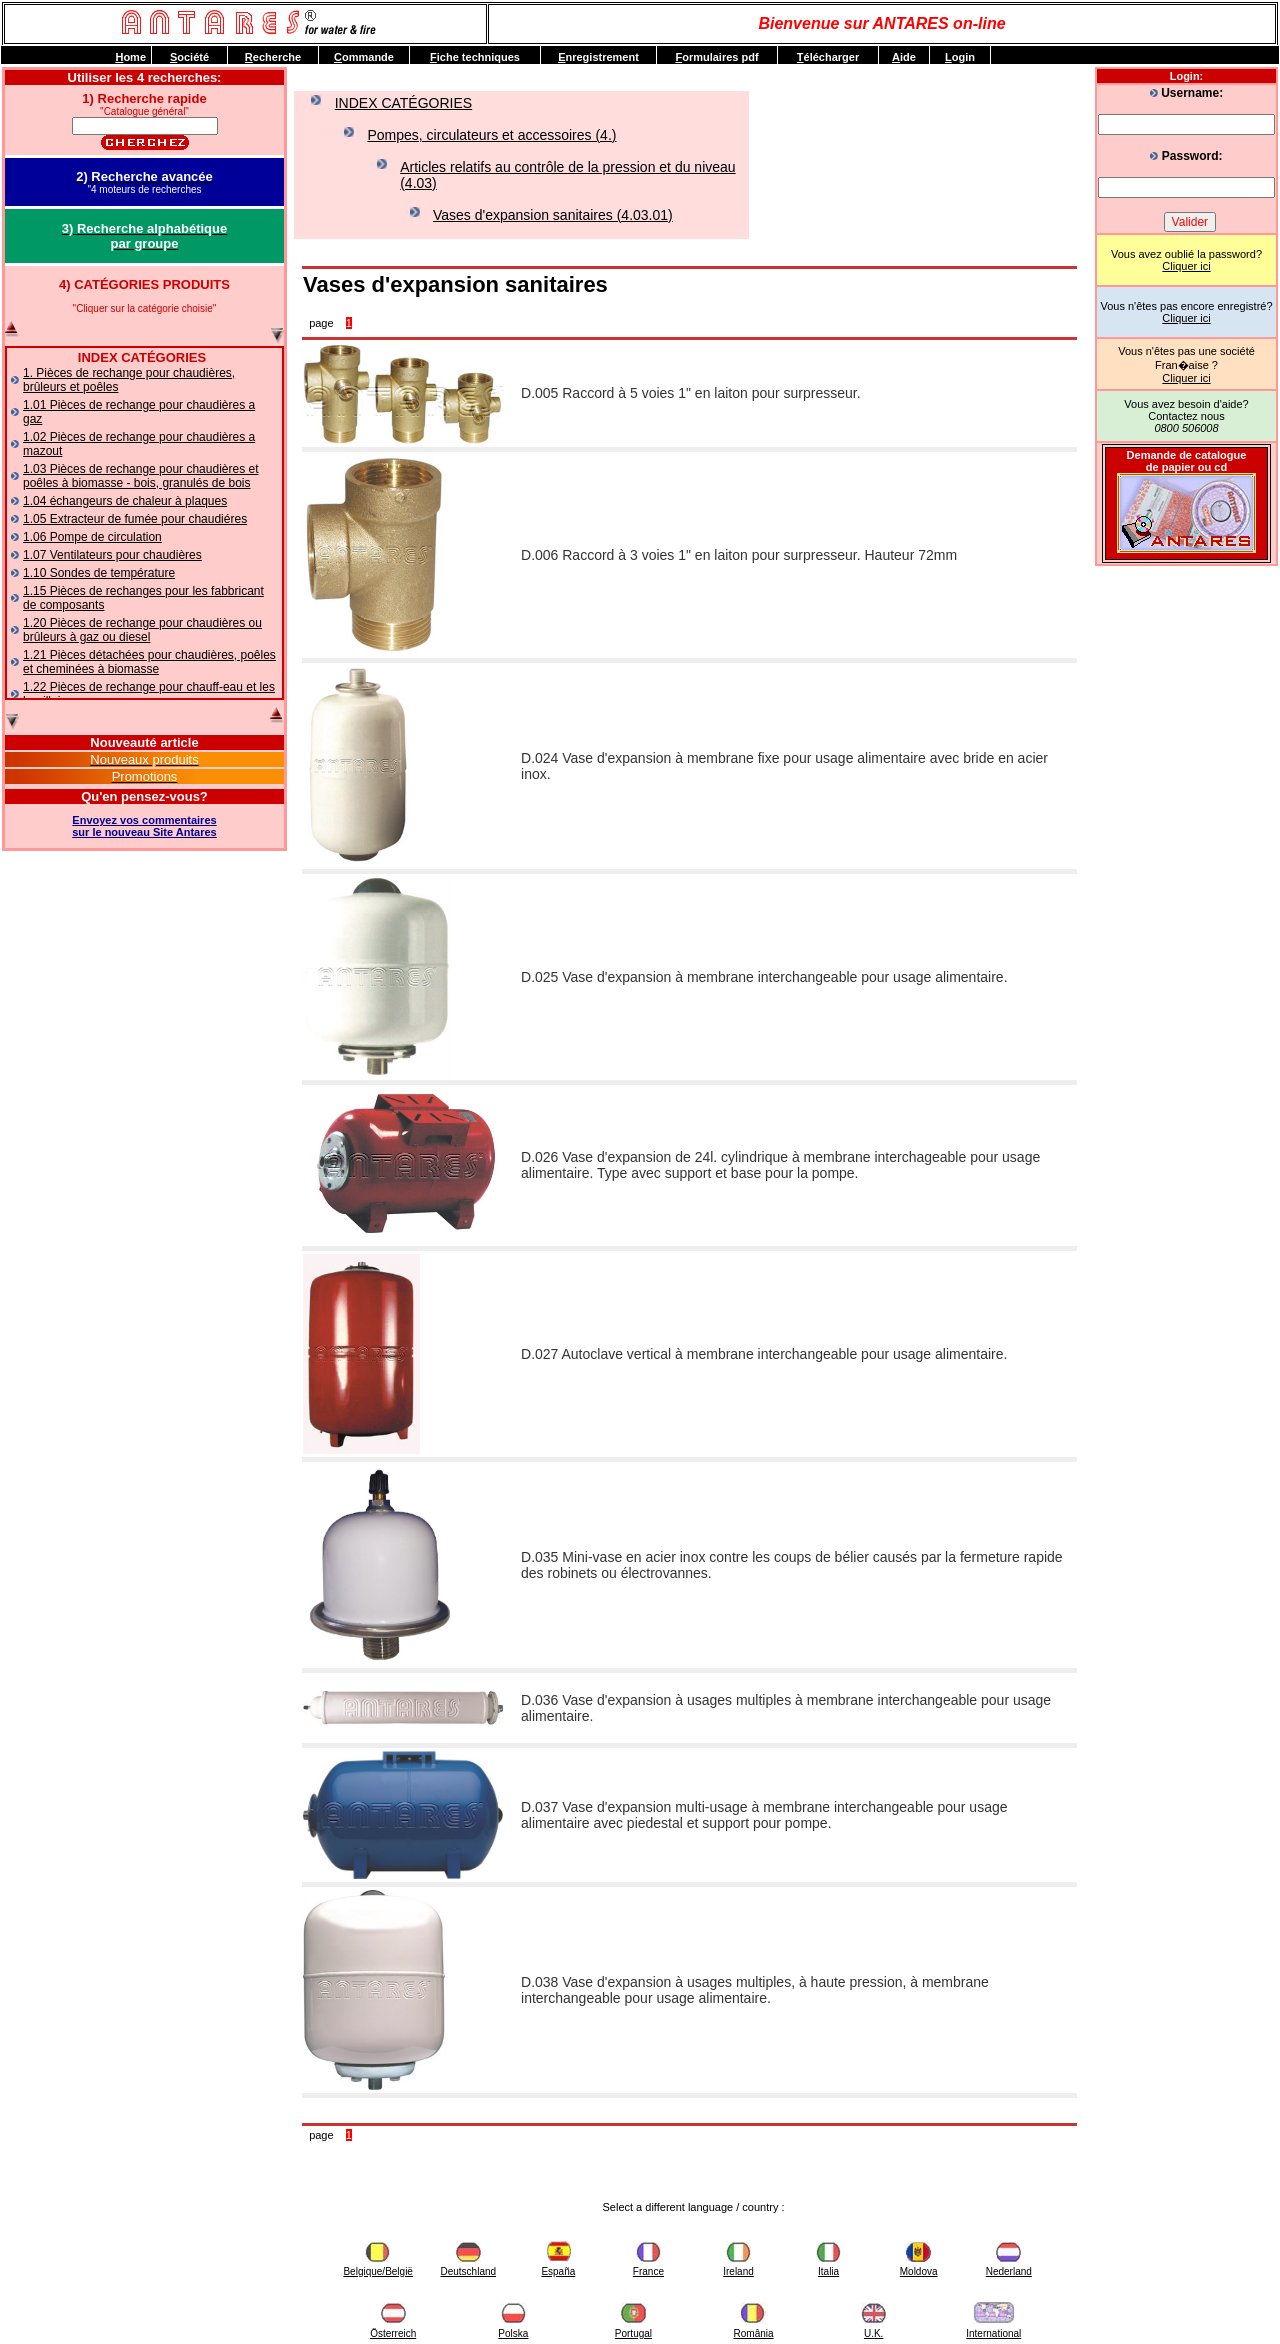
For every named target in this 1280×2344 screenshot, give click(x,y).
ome (130, 57)
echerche (273, 57)
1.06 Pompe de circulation (92, 537)
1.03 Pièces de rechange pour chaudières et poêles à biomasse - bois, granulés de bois (141, 476)
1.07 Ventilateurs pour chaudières (112, 555)
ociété (189, 57)
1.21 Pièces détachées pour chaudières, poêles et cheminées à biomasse (149, 662)
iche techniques (475, 57)
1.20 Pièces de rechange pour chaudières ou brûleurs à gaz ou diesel (142, 630)
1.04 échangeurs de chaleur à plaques (125, 501)
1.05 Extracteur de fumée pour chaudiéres (135, 519)
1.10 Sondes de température (99, 573)
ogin (960, 57)
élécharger (828, 57)
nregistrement (598, 57)
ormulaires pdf (716, 57)
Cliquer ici (1186, 266)
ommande (364, 57)
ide (904, 57)
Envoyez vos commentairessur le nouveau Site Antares (144, 826)
